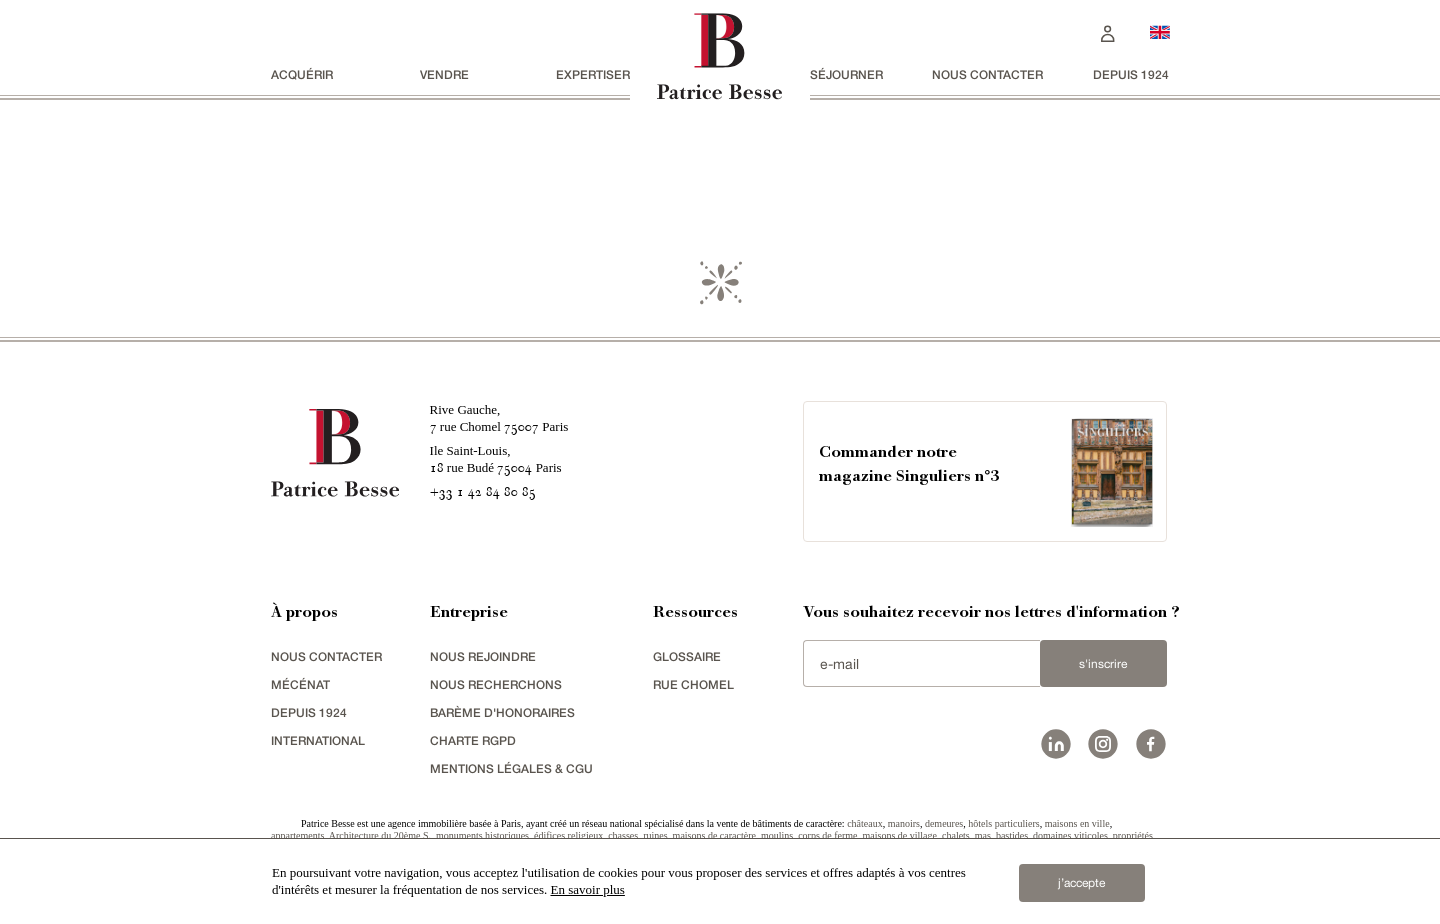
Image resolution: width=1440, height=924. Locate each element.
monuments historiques (482, 835)
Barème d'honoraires (502, 712)
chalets (956, 835)
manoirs (904, 823)
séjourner (846, 74)
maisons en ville (1077, 823)
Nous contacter (987, 74)
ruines (655, 835)
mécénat (300, 684)
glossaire (687, 656)
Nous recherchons (496, 684)
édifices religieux (568, 835)
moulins (777, 835)
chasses (623, 835)
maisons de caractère (714, 835)
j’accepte (1081, 883)
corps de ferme (827, 835)
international (318, 740)
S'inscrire (1103, 664)
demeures (944, 823)
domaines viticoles (1070, 835)
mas (983, 835)
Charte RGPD (473, 740)
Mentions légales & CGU (511, 768)
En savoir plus (588, 889)
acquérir (302, 74)
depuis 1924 (1131, 74)
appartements (297, 835)
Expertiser (593, 74)
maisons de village (900, 835)
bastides (1012, 835)
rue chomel (693, 684)
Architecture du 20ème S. (380, 835)
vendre (444, 74)
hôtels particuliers (1003, 823)
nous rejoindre (483, 656)
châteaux (865, 823)
